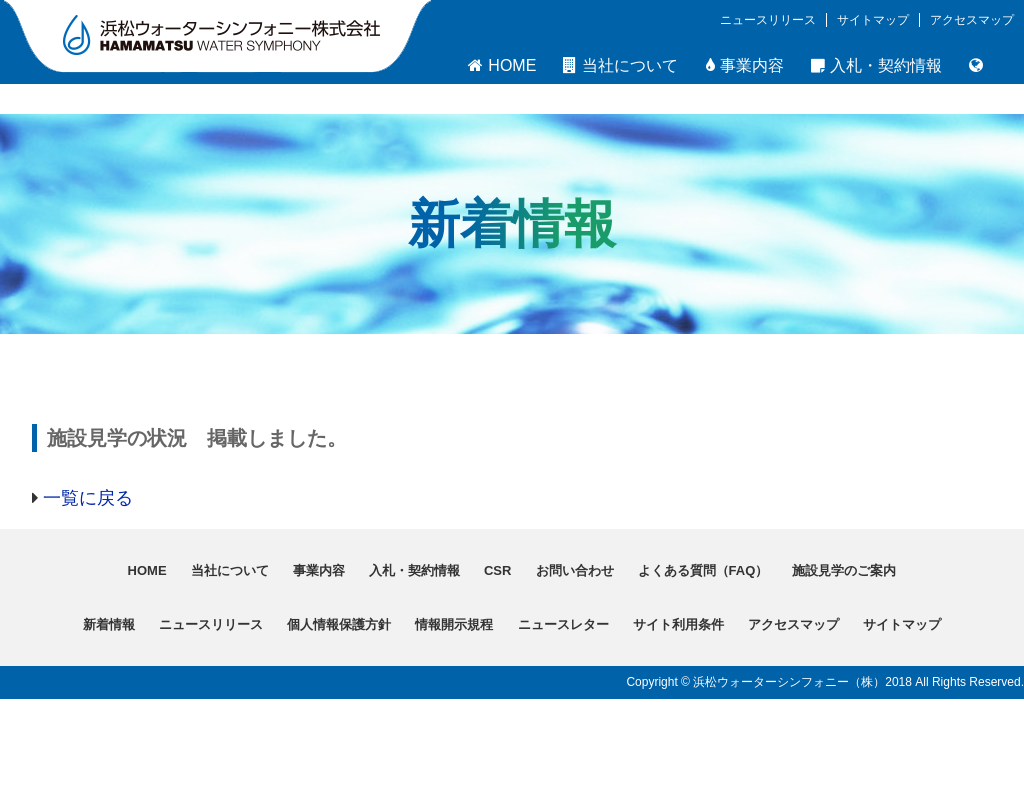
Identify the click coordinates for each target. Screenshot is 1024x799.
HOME (502, 65)
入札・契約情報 (876, 65)
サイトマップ (873, 20)
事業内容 (745, 65)
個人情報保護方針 (339, 624)
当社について (620, 65)
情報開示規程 (454, 624)
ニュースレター (563, 624)
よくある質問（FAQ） (703, 570)
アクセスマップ (972, 20)
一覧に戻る (88, 498)
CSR (497, 570)
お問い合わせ (575, 570)
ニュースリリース (768, 20)
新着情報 (109, 624)
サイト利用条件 (678, 624)
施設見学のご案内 (844, 570)
